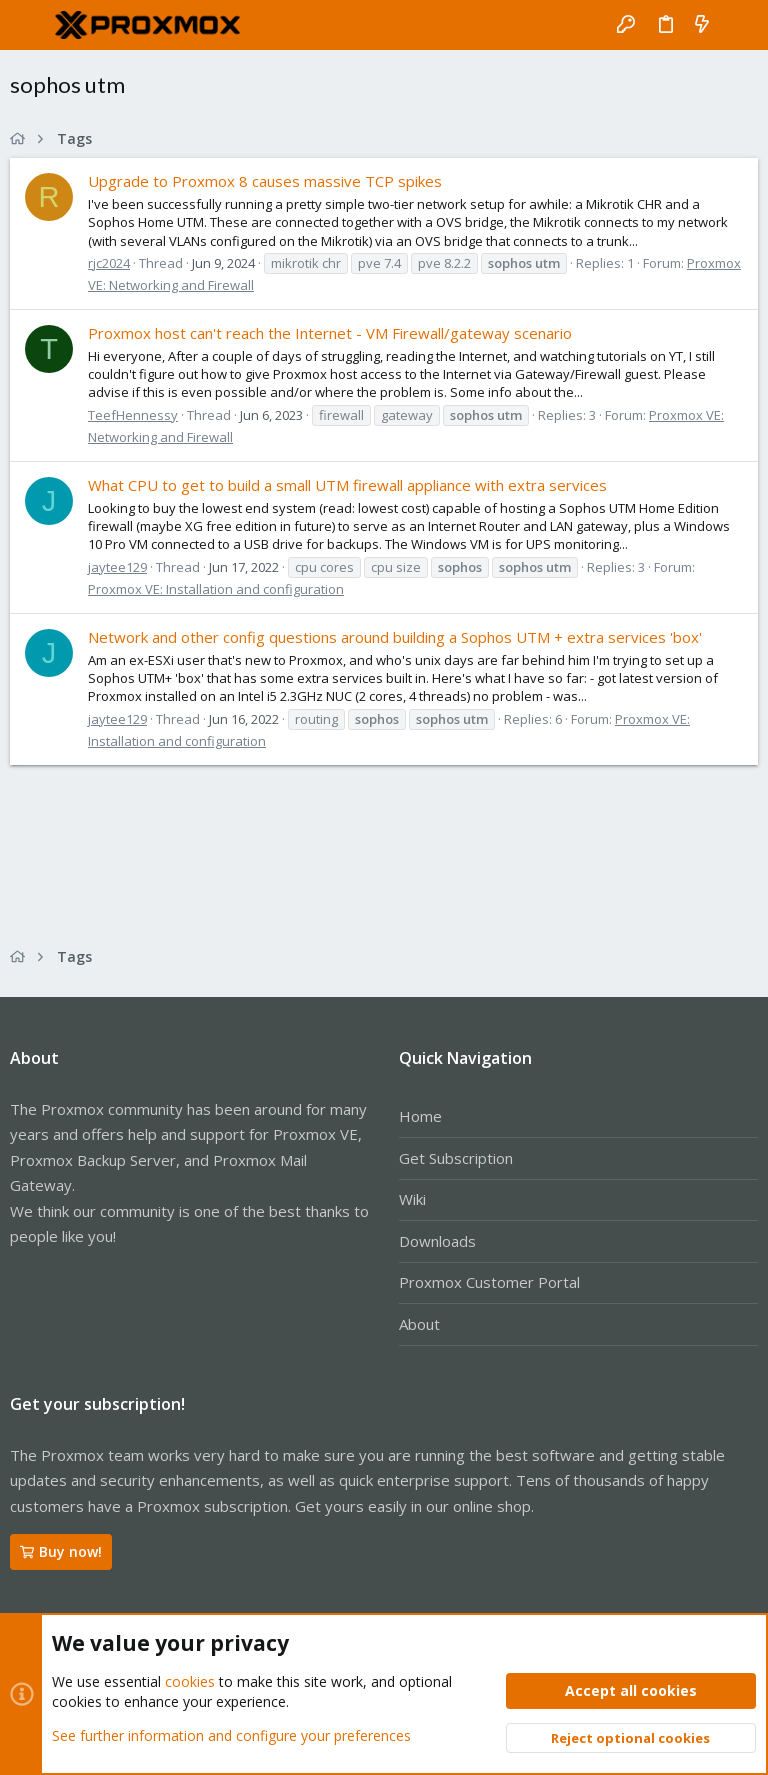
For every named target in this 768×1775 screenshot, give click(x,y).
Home (420, 1116)
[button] (30, 25)
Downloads (437, 1241)
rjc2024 (109, 263)
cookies (190, 1681)
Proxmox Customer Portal (489, 1282)
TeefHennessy (133, 415)
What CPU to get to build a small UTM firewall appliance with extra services (347, 485)
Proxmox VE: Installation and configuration (216, 589)
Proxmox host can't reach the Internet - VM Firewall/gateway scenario (330, 333)
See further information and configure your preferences (231, 1734)
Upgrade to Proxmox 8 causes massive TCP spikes (265, 181)
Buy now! (61, 1551)
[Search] (738, 25)
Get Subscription (456, 1158)
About (419, 1324)
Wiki (412, 1199)
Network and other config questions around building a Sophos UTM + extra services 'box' (395, 637)
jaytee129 (117, 567)
